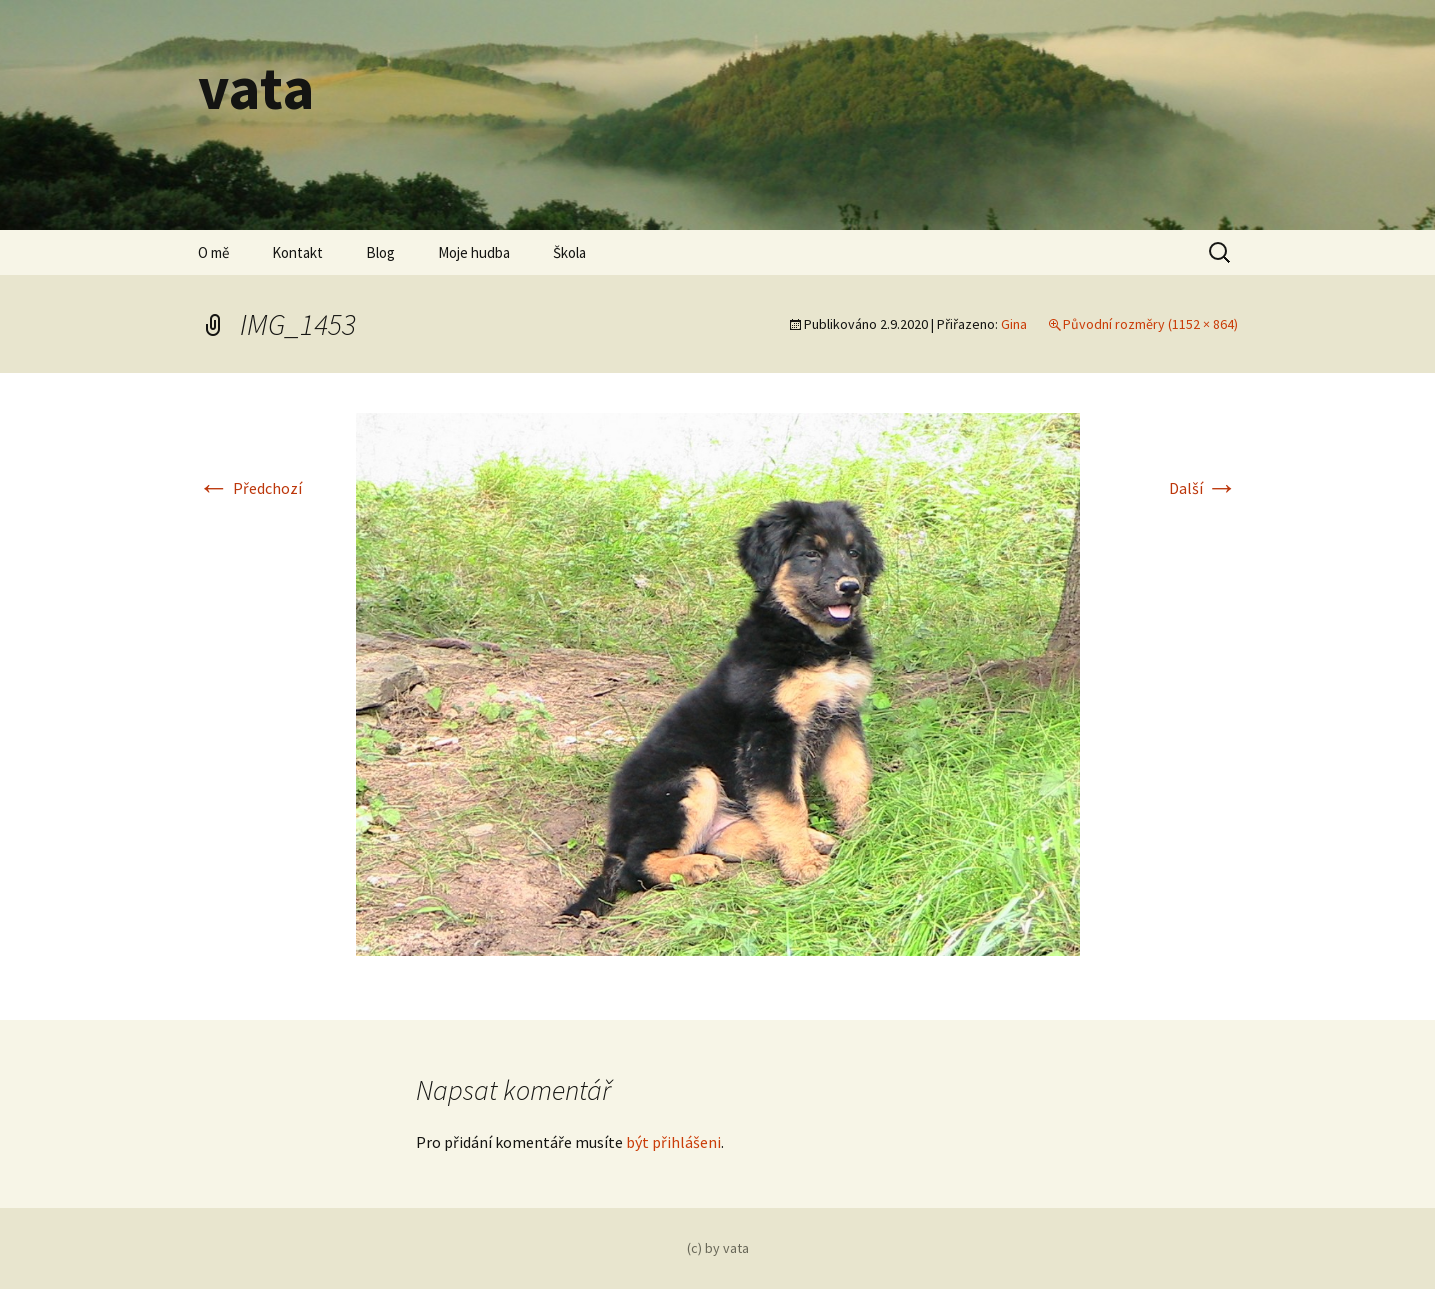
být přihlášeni (673, 1142)
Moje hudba (474, 252)
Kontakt (297, 252)
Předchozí (250, 488)
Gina (1014, 324)
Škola (569, 252)
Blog (380, 252)
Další (1203, 488)
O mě (213, 252)
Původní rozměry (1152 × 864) (1150, 324)
